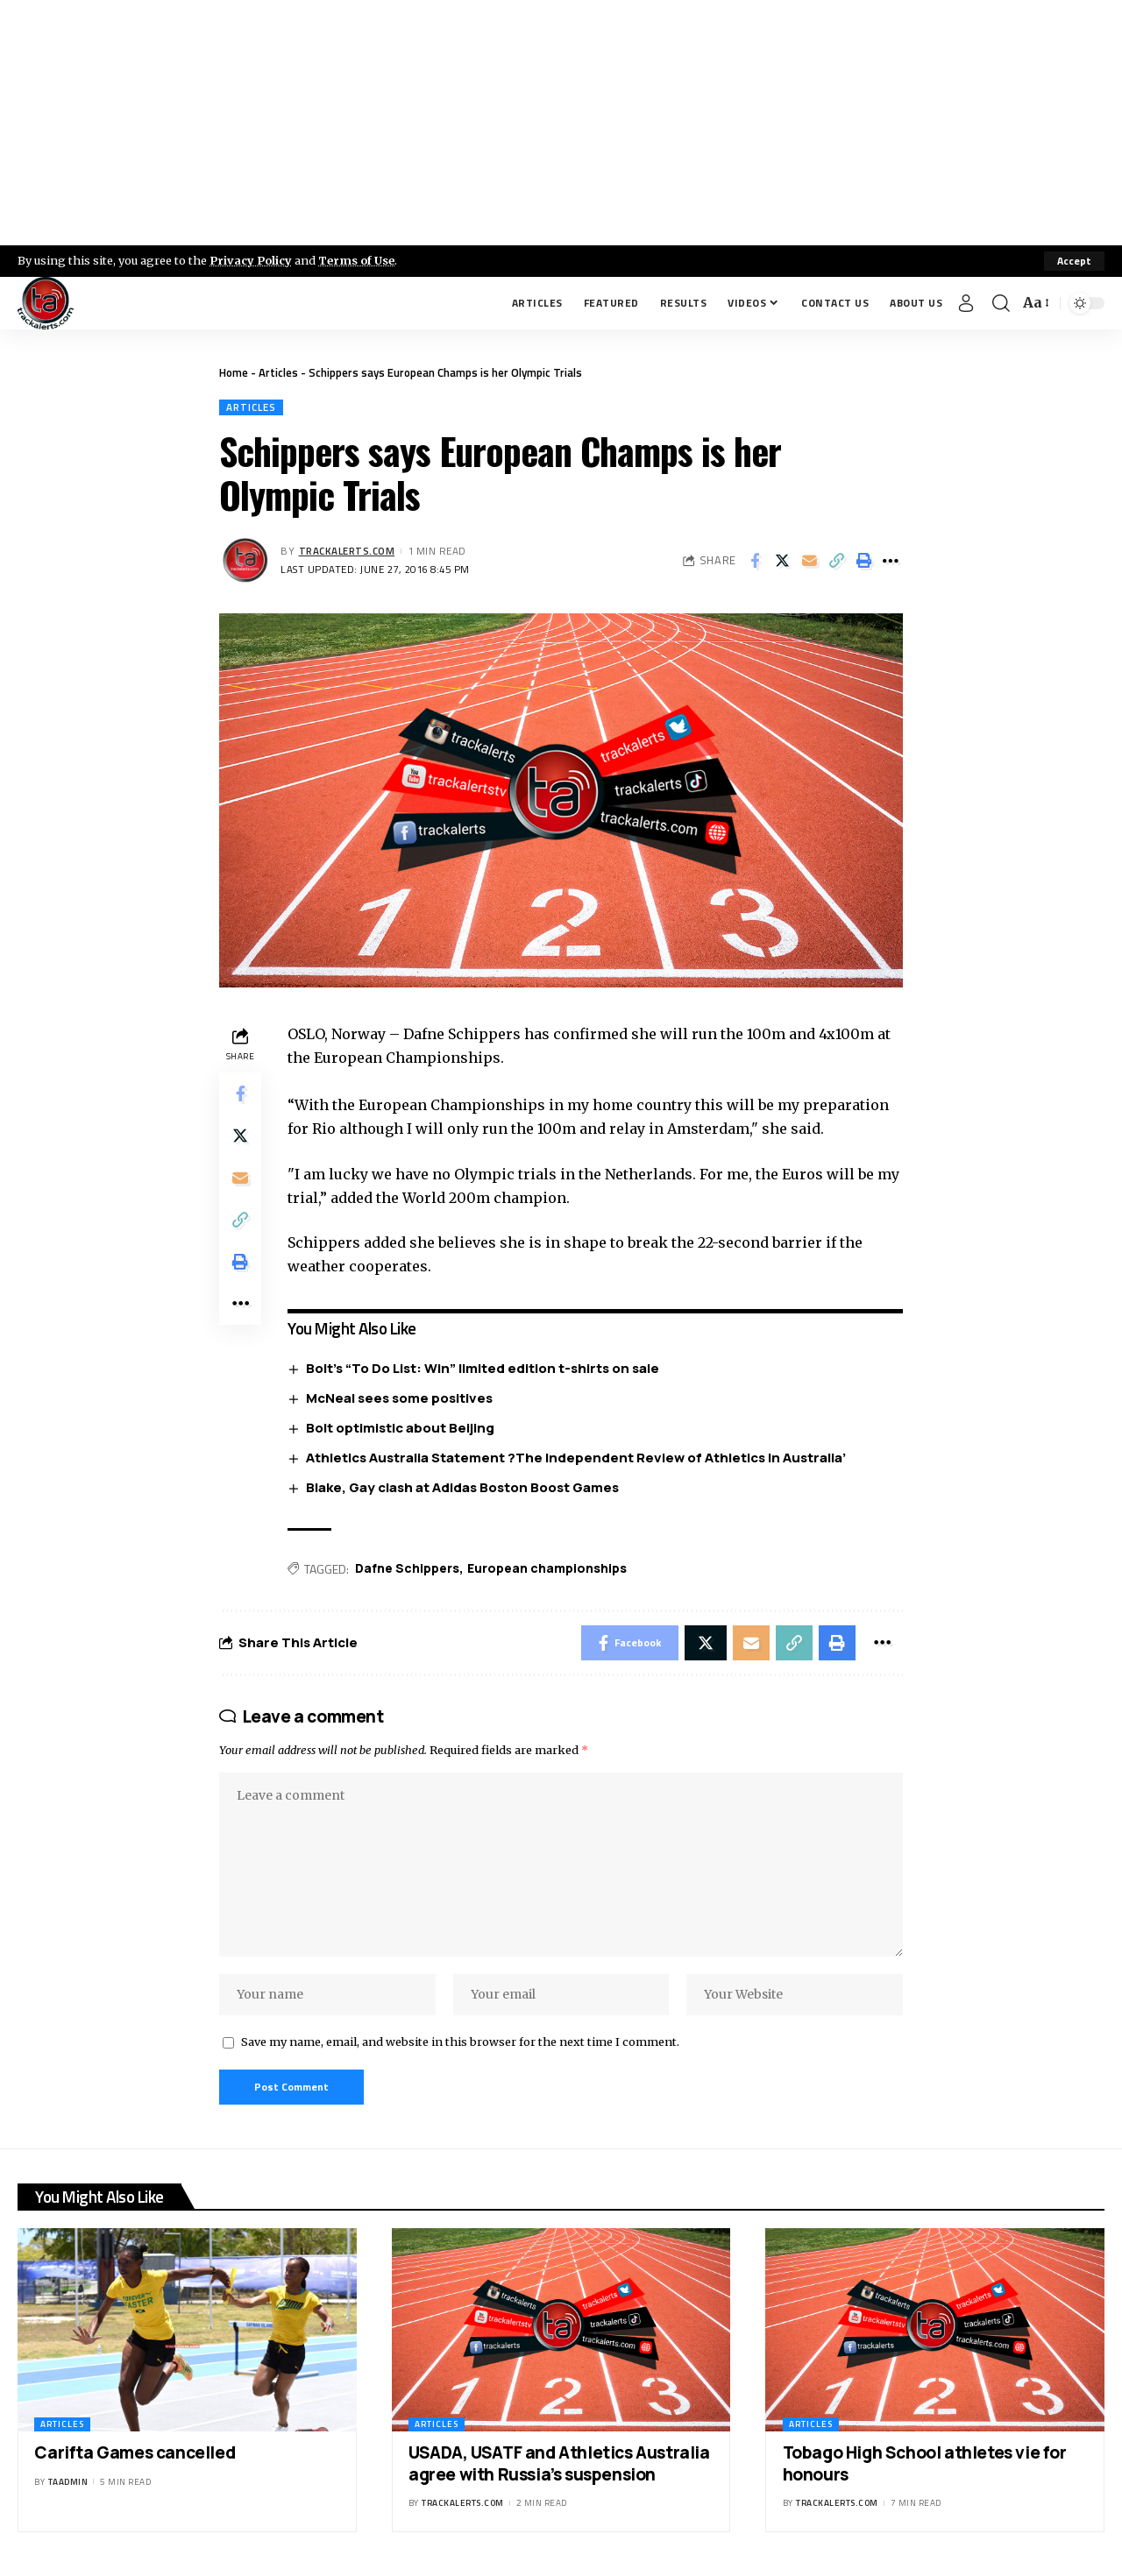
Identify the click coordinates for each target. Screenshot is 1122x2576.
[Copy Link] (836, 561)
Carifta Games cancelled (134, 2452)
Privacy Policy (250, 260)
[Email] (809, 561)
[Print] (863, 561)
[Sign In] (966, 303)
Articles (278, 372)
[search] (1001, 303)
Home (233, 372)
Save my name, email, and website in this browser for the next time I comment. (460, 2042)
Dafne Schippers (407, 1568)
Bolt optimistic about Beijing (400, 1428)
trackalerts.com (347, 550)
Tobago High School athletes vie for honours (925, 2463)
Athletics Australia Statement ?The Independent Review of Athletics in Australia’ (576, 1457)
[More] (890, 561)
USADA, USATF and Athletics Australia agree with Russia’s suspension (559, 2463)
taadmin (68, 2481)
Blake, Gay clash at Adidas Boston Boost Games (462, 1487)
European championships (547, 1568)
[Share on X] (782, 561)
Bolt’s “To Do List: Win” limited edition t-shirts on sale (482, 1368)
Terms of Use (356, 260)
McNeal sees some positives (399, 1398)
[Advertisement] (561, 122)
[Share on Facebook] (754, 561)
